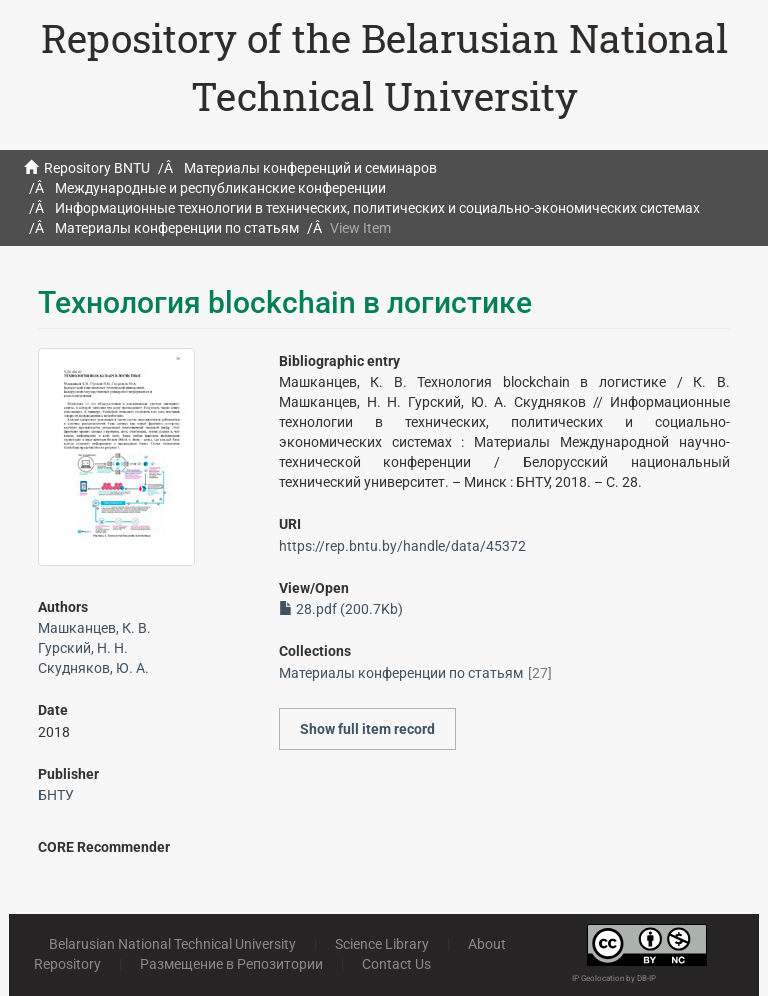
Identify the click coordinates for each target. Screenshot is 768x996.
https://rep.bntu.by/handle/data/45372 (402, 546)
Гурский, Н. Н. (83, 648)
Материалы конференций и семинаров (310, 168)
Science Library (382, 944)
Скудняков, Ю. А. (93, 668)
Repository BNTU (97, 168)
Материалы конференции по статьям (177, 228)
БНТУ (56, 795)
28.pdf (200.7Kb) (341, 609)
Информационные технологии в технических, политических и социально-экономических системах (377, 208)
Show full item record (367, 729)
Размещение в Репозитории (231, 964)
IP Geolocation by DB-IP (614, 978)
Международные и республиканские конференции (220, 188)
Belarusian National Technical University (172, 944)
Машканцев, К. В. (94, 628)
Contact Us (396, 964)
